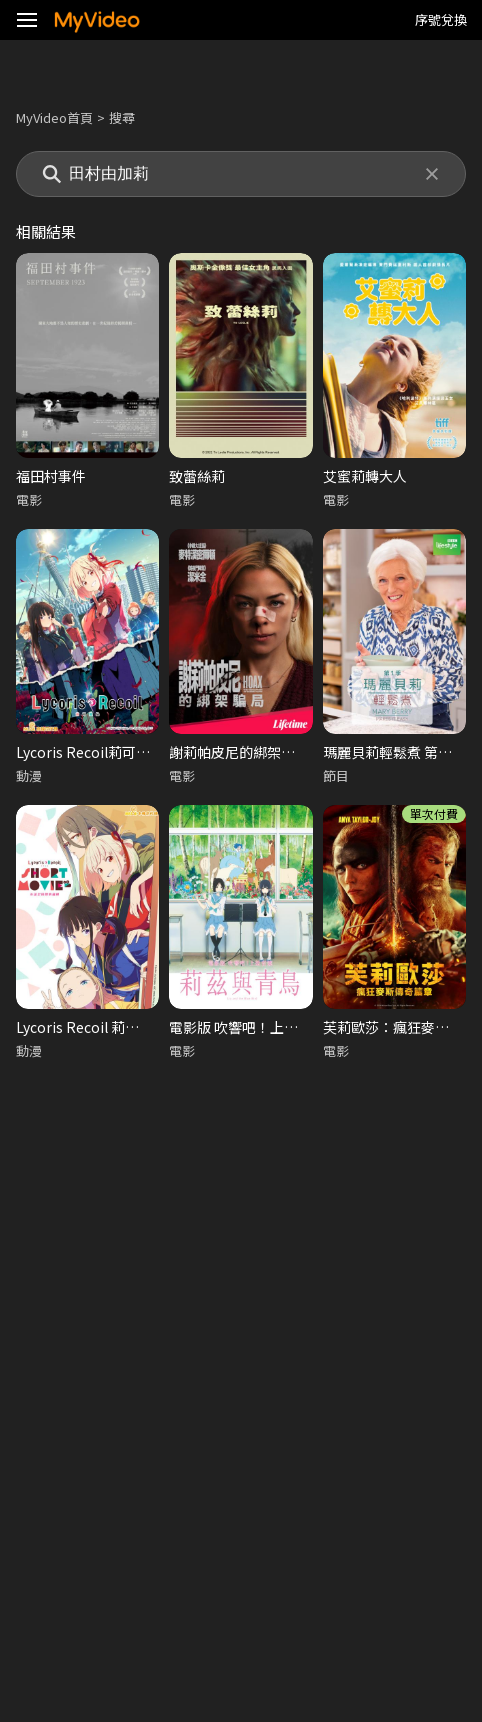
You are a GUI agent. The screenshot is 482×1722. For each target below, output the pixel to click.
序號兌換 (441, 19)
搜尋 (122, 117)
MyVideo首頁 (54, 117)
